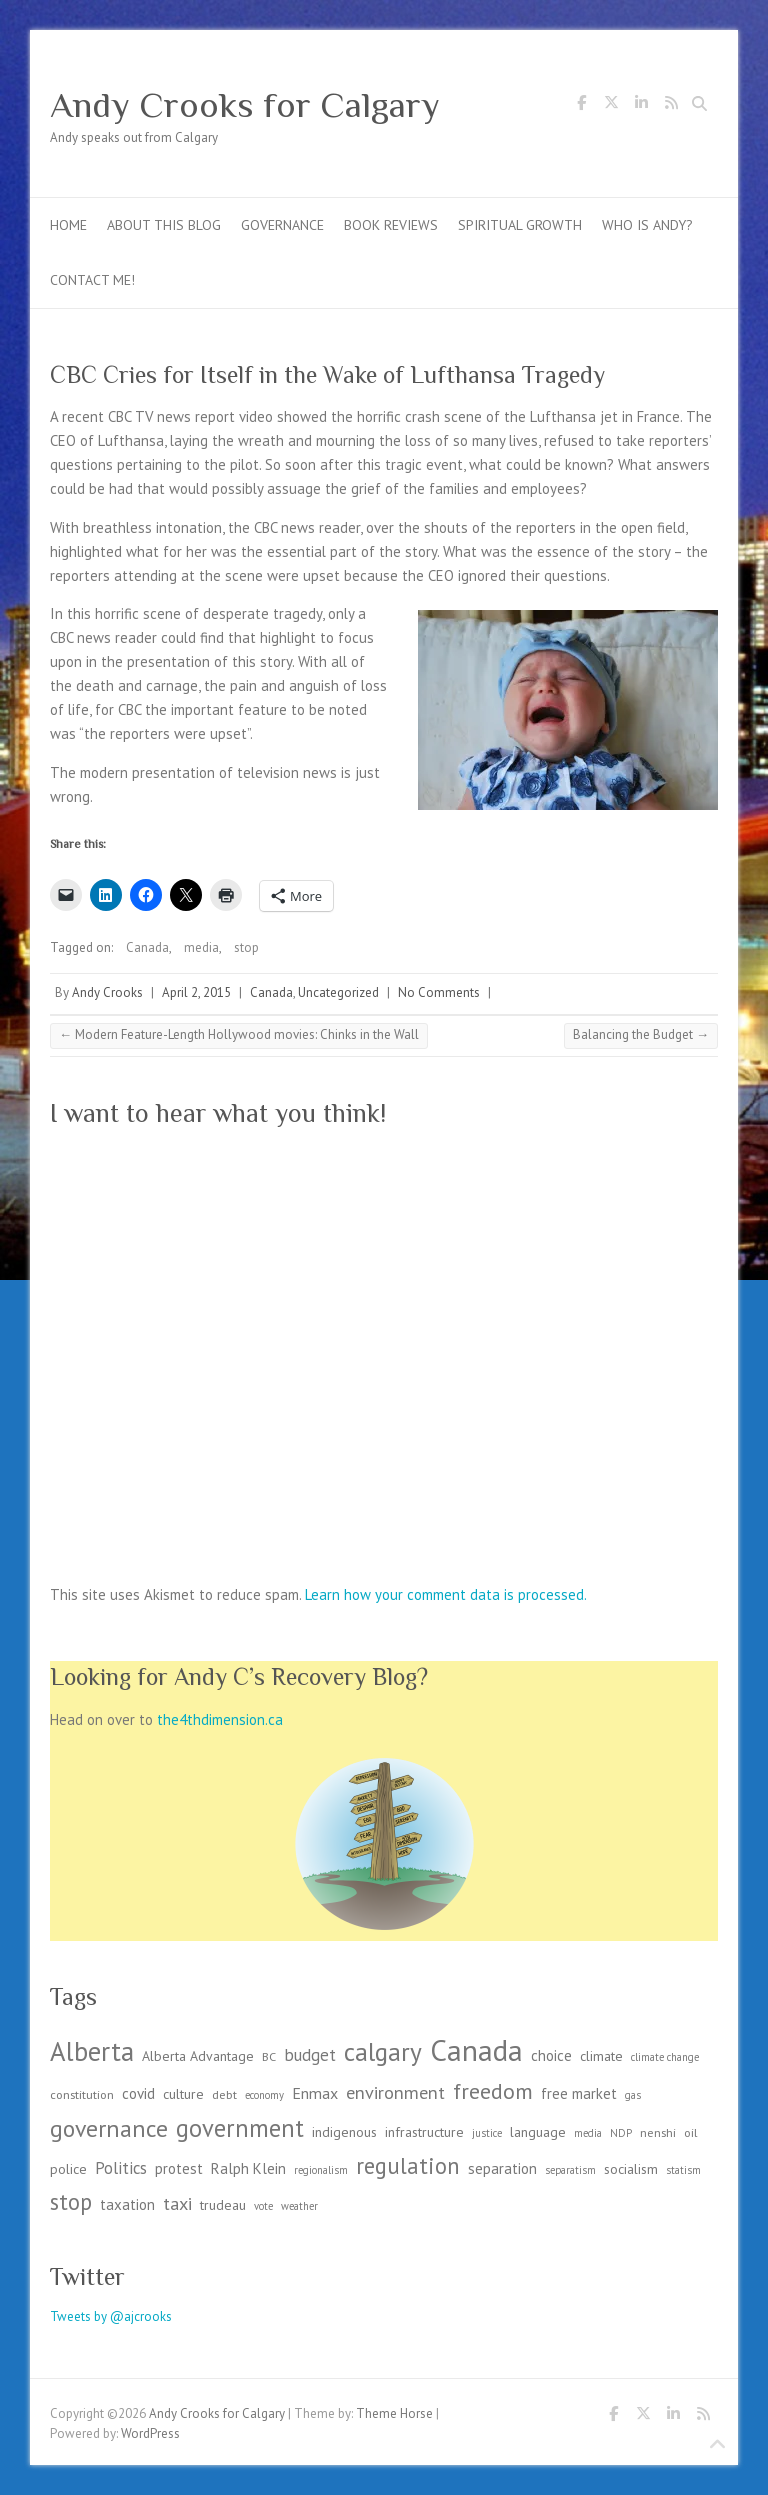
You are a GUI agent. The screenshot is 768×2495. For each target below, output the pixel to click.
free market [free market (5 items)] (579, 2093)
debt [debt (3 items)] (224, 2094)
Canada (147, 947)
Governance (282, 225)
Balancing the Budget (641, 1034)
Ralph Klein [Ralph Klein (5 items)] (248, 2168)
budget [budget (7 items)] (310, 2055)
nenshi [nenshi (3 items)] (658, 2132)
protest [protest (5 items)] (179, 2168)
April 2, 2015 (196, 992)
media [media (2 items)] (588, 2133)
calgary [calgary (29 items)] (383, 2051)
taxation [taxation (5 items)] (127, 2204)
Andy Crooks (107, 992)
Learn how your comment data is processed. (446, 1594)
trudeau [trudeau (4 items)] (223, 2205)
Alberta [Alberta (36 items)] (92, 2051)
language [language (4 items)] (538, 2132)
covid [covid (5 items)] (138, 2093)
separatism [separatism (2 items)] (570, 2170)
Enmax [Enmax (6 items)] (315, 2093)
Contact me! (92, 280)
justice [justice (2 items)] (487, 2133)
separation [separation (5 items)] (502, 2168)
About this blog (164, 225)
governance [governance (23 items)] (109, 2128)
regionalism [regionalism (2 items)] (321, 2170)
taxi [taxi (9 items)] (177, 2203)
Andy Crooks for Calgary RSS (671, 106)
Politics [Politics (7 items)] (121, 2168)
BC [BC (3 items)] (269, 2056)
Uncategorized (338, 992)
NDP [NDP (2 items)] (621, 2133)
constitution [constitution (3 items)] (82, 2094)
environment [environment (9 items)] (395, 2092)
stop (246, 947)
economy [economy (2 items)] (264, 2095)
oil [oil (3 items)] (690, 2132)
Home (68, 225)
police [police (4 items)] (68, 2169)
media (201, 947)
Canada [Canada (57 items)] (476, 2050)
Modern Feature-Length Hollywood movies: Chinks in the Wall (239, 1034)
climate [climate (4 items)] (601, 2056)
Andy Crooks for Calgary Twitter (611, 106)
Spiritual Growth (520, 225)
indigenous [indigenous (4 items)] (344, 2132)
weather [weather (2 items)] (299, 2206)
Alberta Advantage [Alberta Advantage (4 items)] (198, 2056)
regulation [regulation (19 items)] (408, 2165)
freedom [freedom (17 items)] (493, 2091)
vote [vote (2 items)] (263, 2206)
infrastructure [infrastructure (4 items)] (424, 2132)
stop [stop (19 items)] (71, 2201)
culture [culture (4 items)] (183, 2094)
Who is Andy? (647, 225)
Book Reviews (391, 225)
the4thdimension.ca (220, 1719)
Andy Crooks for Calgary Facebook (581, 106)
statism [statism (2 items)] (683, 2170)
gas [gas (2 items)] (633, 2095)
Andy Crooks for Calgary (245, 105)
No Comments (439, 992)
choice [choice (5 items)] (551, 2055)
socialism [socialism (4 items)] (631, 2169)
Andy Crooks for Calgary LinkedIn (641, 106)
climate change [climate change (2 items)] (665, 2057)
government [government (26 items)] (240, 2128)
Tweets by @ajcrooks (111, 2316)
